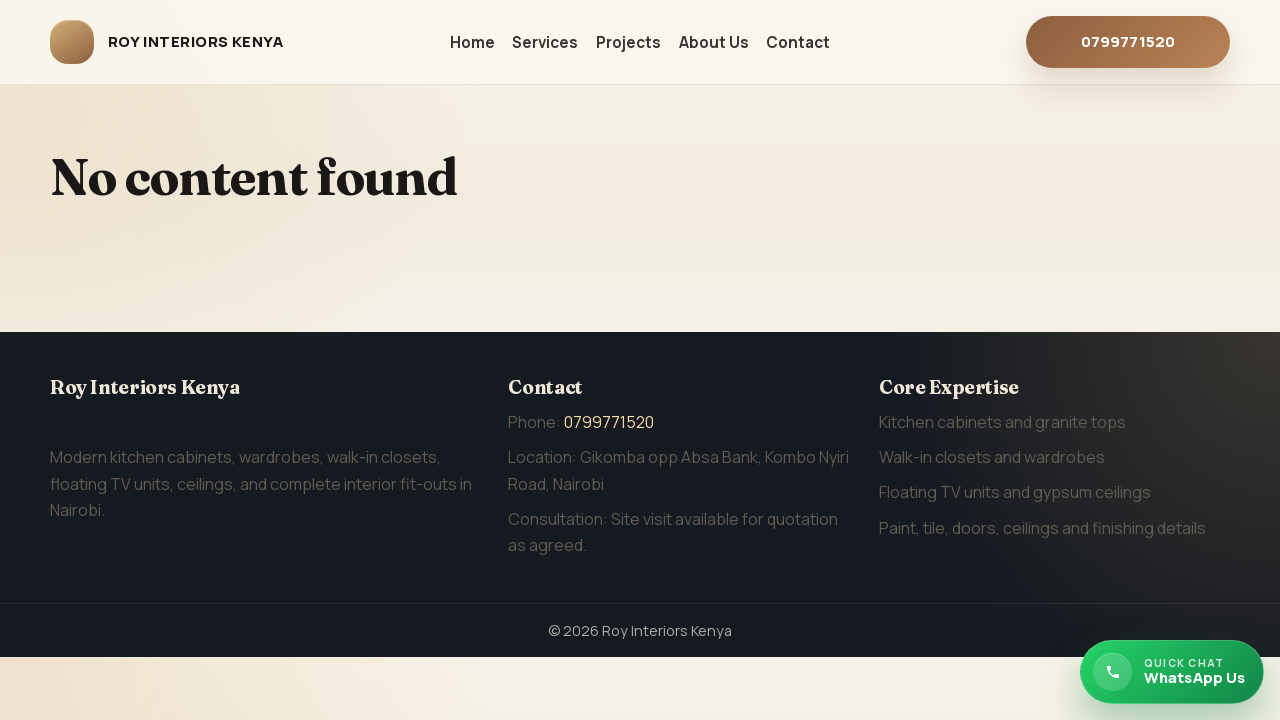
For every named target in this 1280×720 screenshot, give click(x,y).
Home (472, 42)
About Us (714, 42)
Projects (628, 42)
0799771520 (1128, 41)
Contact (798, 42)
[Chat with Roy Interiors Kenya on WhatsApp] (1172, 672)
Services (545, 42)
